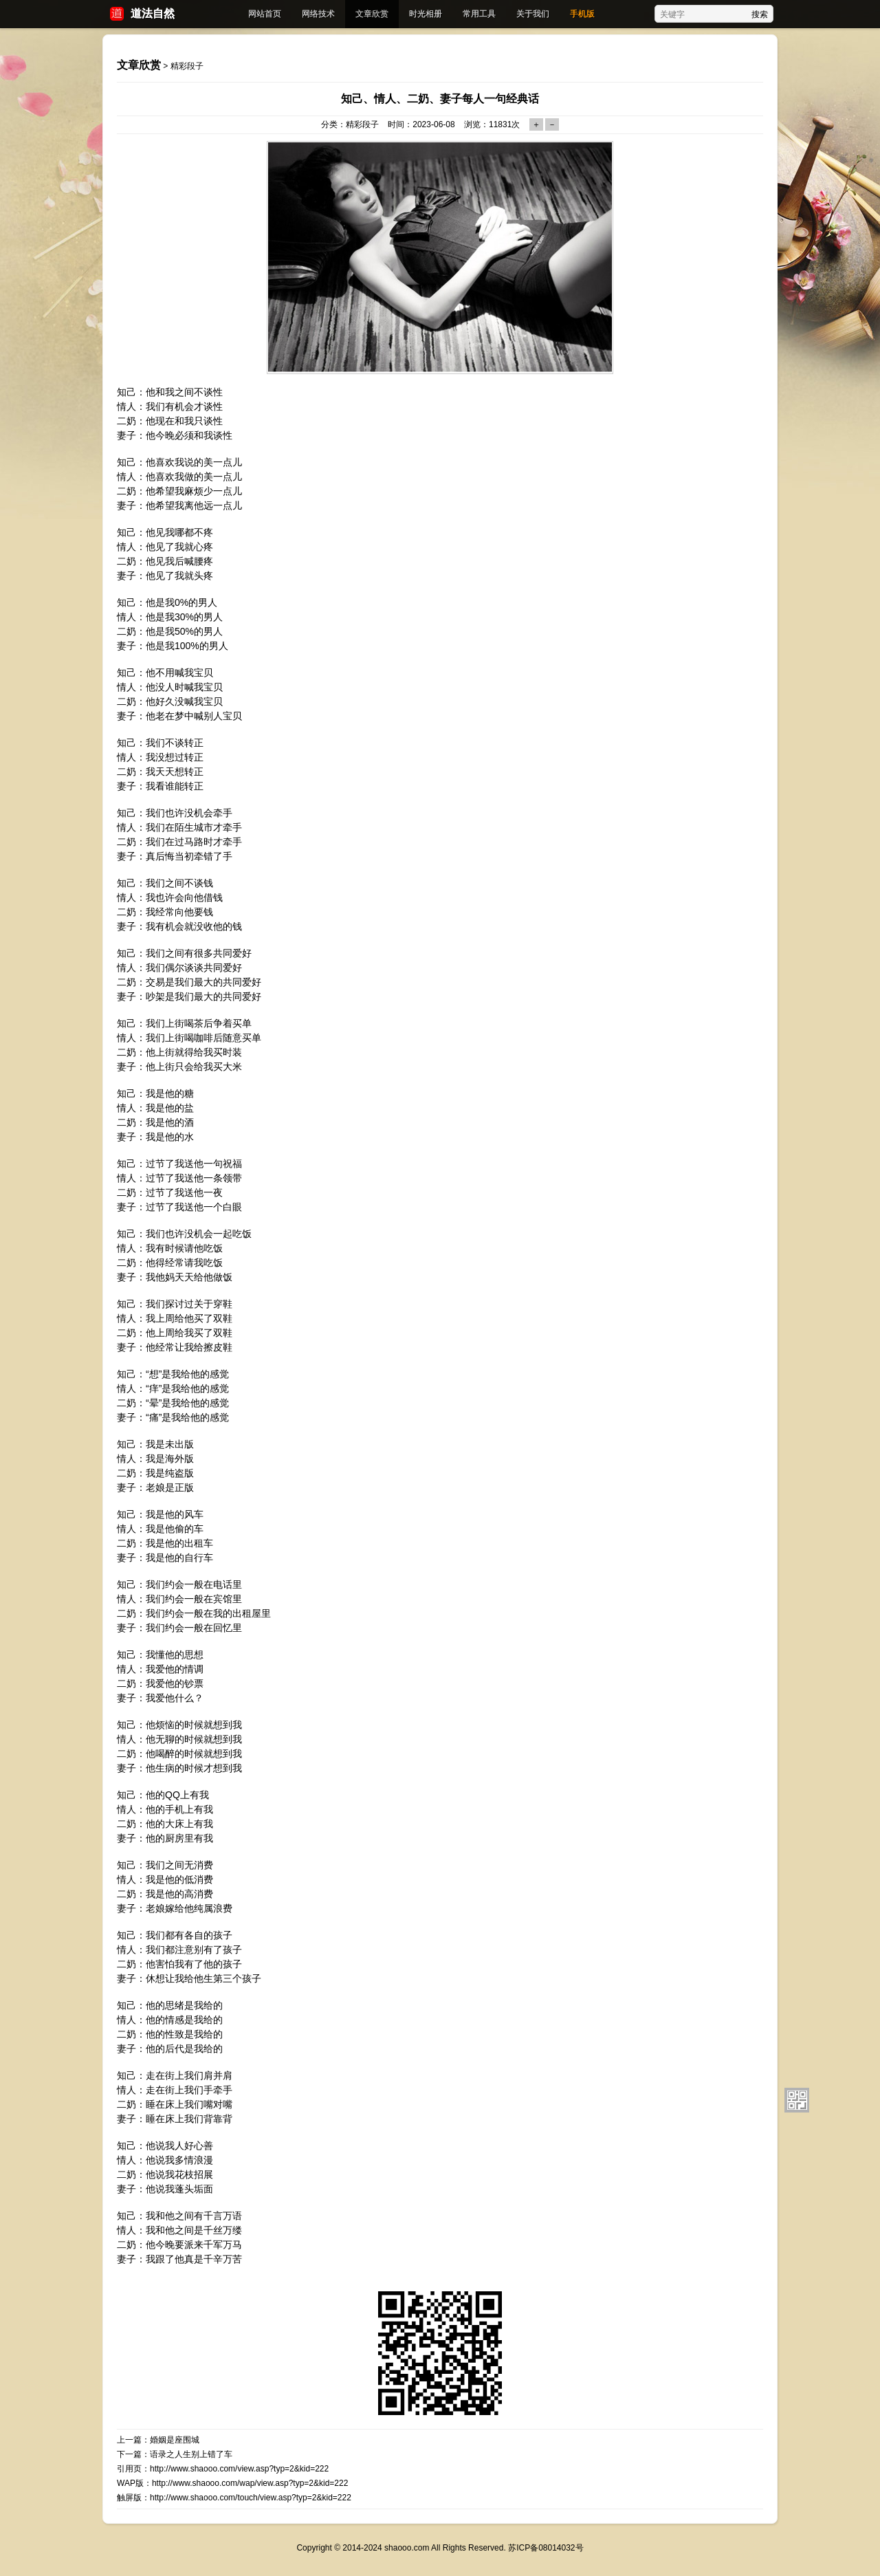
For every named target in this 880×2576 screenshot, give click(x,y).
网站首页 (264, 14)
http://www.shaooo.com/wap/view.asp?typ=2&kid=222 (250, 2483)
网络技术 (318, 14)
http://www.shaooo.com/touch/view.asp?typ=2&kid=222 (250, 2497)
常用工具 (479, 14)
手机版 (582, 14)
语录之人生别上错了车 (191, 2454)
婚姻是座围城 (174, 2440)
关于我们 (532, 14)
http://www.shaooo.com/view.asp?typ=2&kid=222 (239, 2469)
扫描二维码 (796, 2100)
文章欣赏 (371, 14)
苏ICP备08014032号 (545, 2548)
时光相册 (425, 14)
